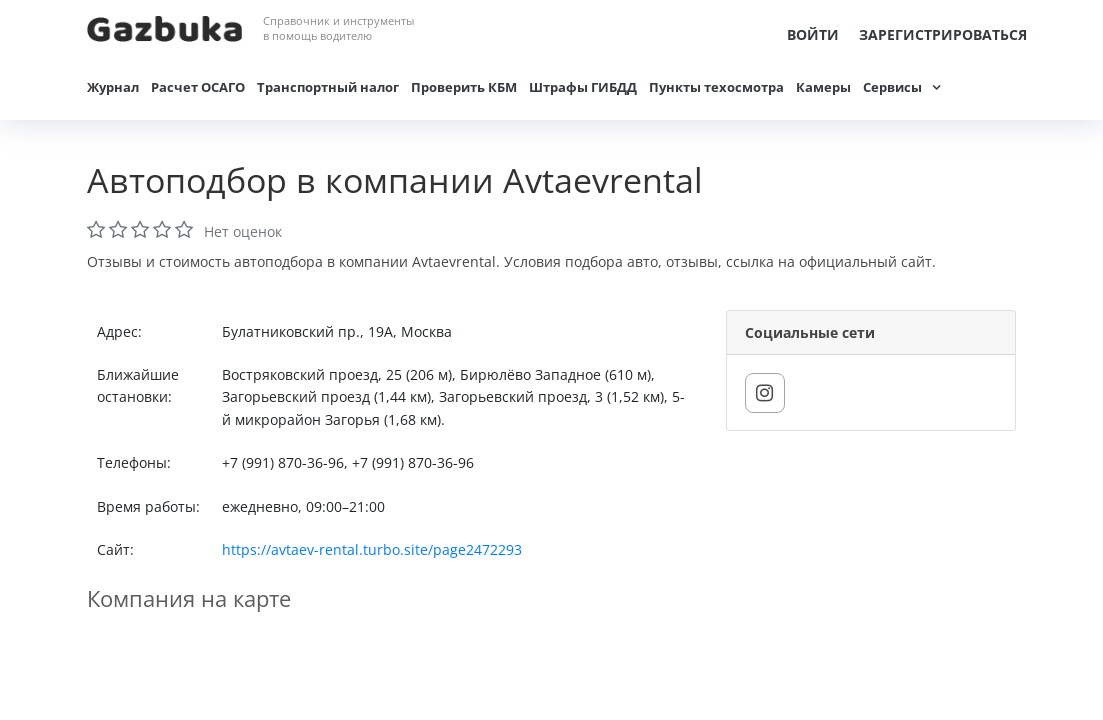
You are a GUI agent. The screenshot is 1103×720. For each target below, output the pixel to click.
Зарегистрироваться (943, 34)
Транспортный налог (328, 87)
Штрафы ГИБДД (583, 87)
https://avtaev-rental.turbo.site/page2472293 (372, 549)
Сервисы (892, 87)
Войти (813, 34)
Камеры (823, 87)
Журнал (113, 87)
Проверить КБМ (464, 87)
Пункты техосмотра (716, 87)
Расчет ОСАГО (198, 87)
